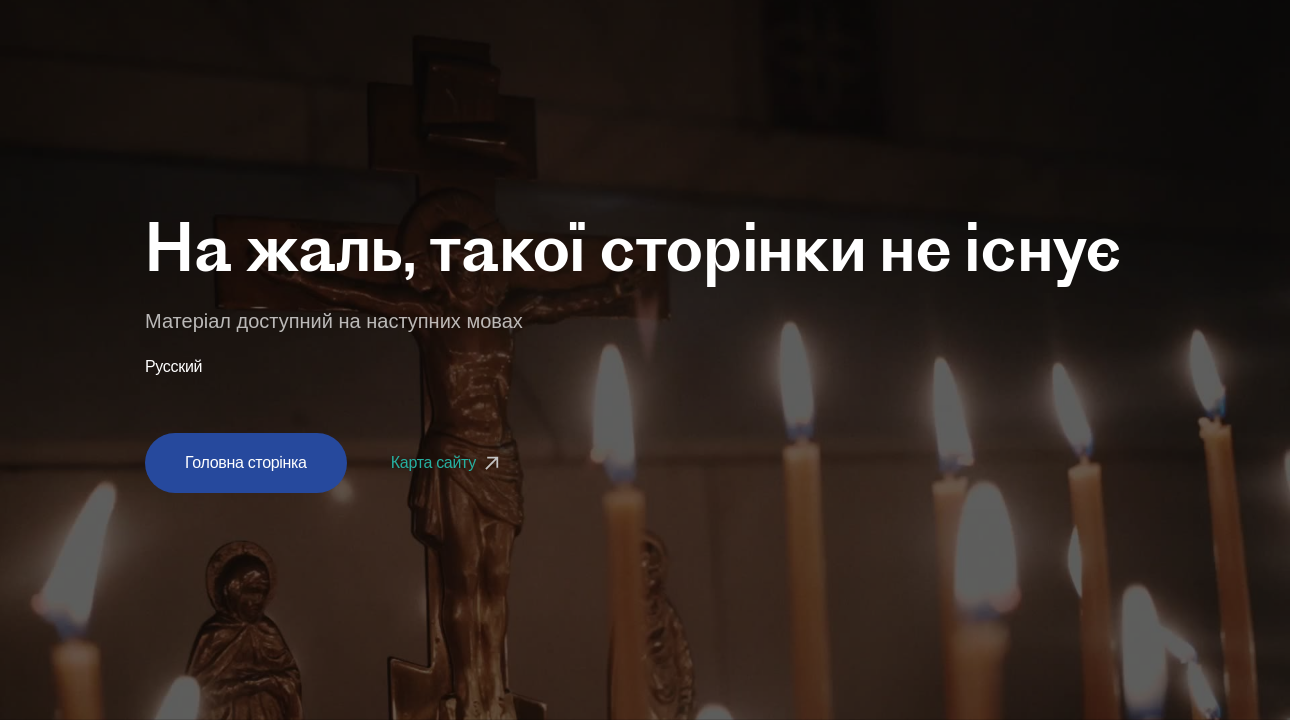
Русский (173, 367)
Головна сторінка (246, 462)
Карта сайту (447, 462)
